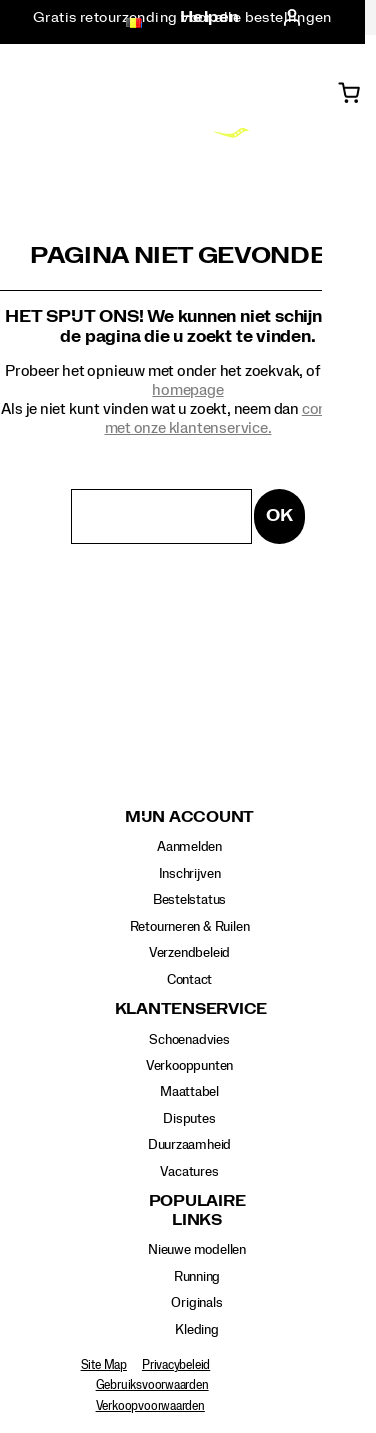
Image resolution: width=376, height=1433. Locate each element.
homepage (187, 390)
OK (279, 515)
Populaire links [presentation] (197, 1210)
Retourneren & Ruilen (190, 927)
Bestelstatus (189, 900)
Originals (196, 1303)
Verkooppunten (189, 1066)
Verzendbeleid (189, 953)
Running (197, 1277)
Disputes (189, 1119)
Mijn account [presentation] (189, 817)
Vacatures (189, 1172)
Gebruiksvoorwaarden (152, 1385)
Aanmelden (189, 847)
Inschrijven (190, 874)
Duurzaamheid (189, 1145)
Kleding (197, 1330)
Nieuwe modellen (197, 1250)
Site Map (104, 1365)
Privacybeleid (176, 1365)
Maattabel (189, 1092)
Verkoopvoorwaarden (150, 1406)
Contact (190, 980)
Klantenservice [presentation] (190, 1009)
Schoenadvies (189, 1040)
